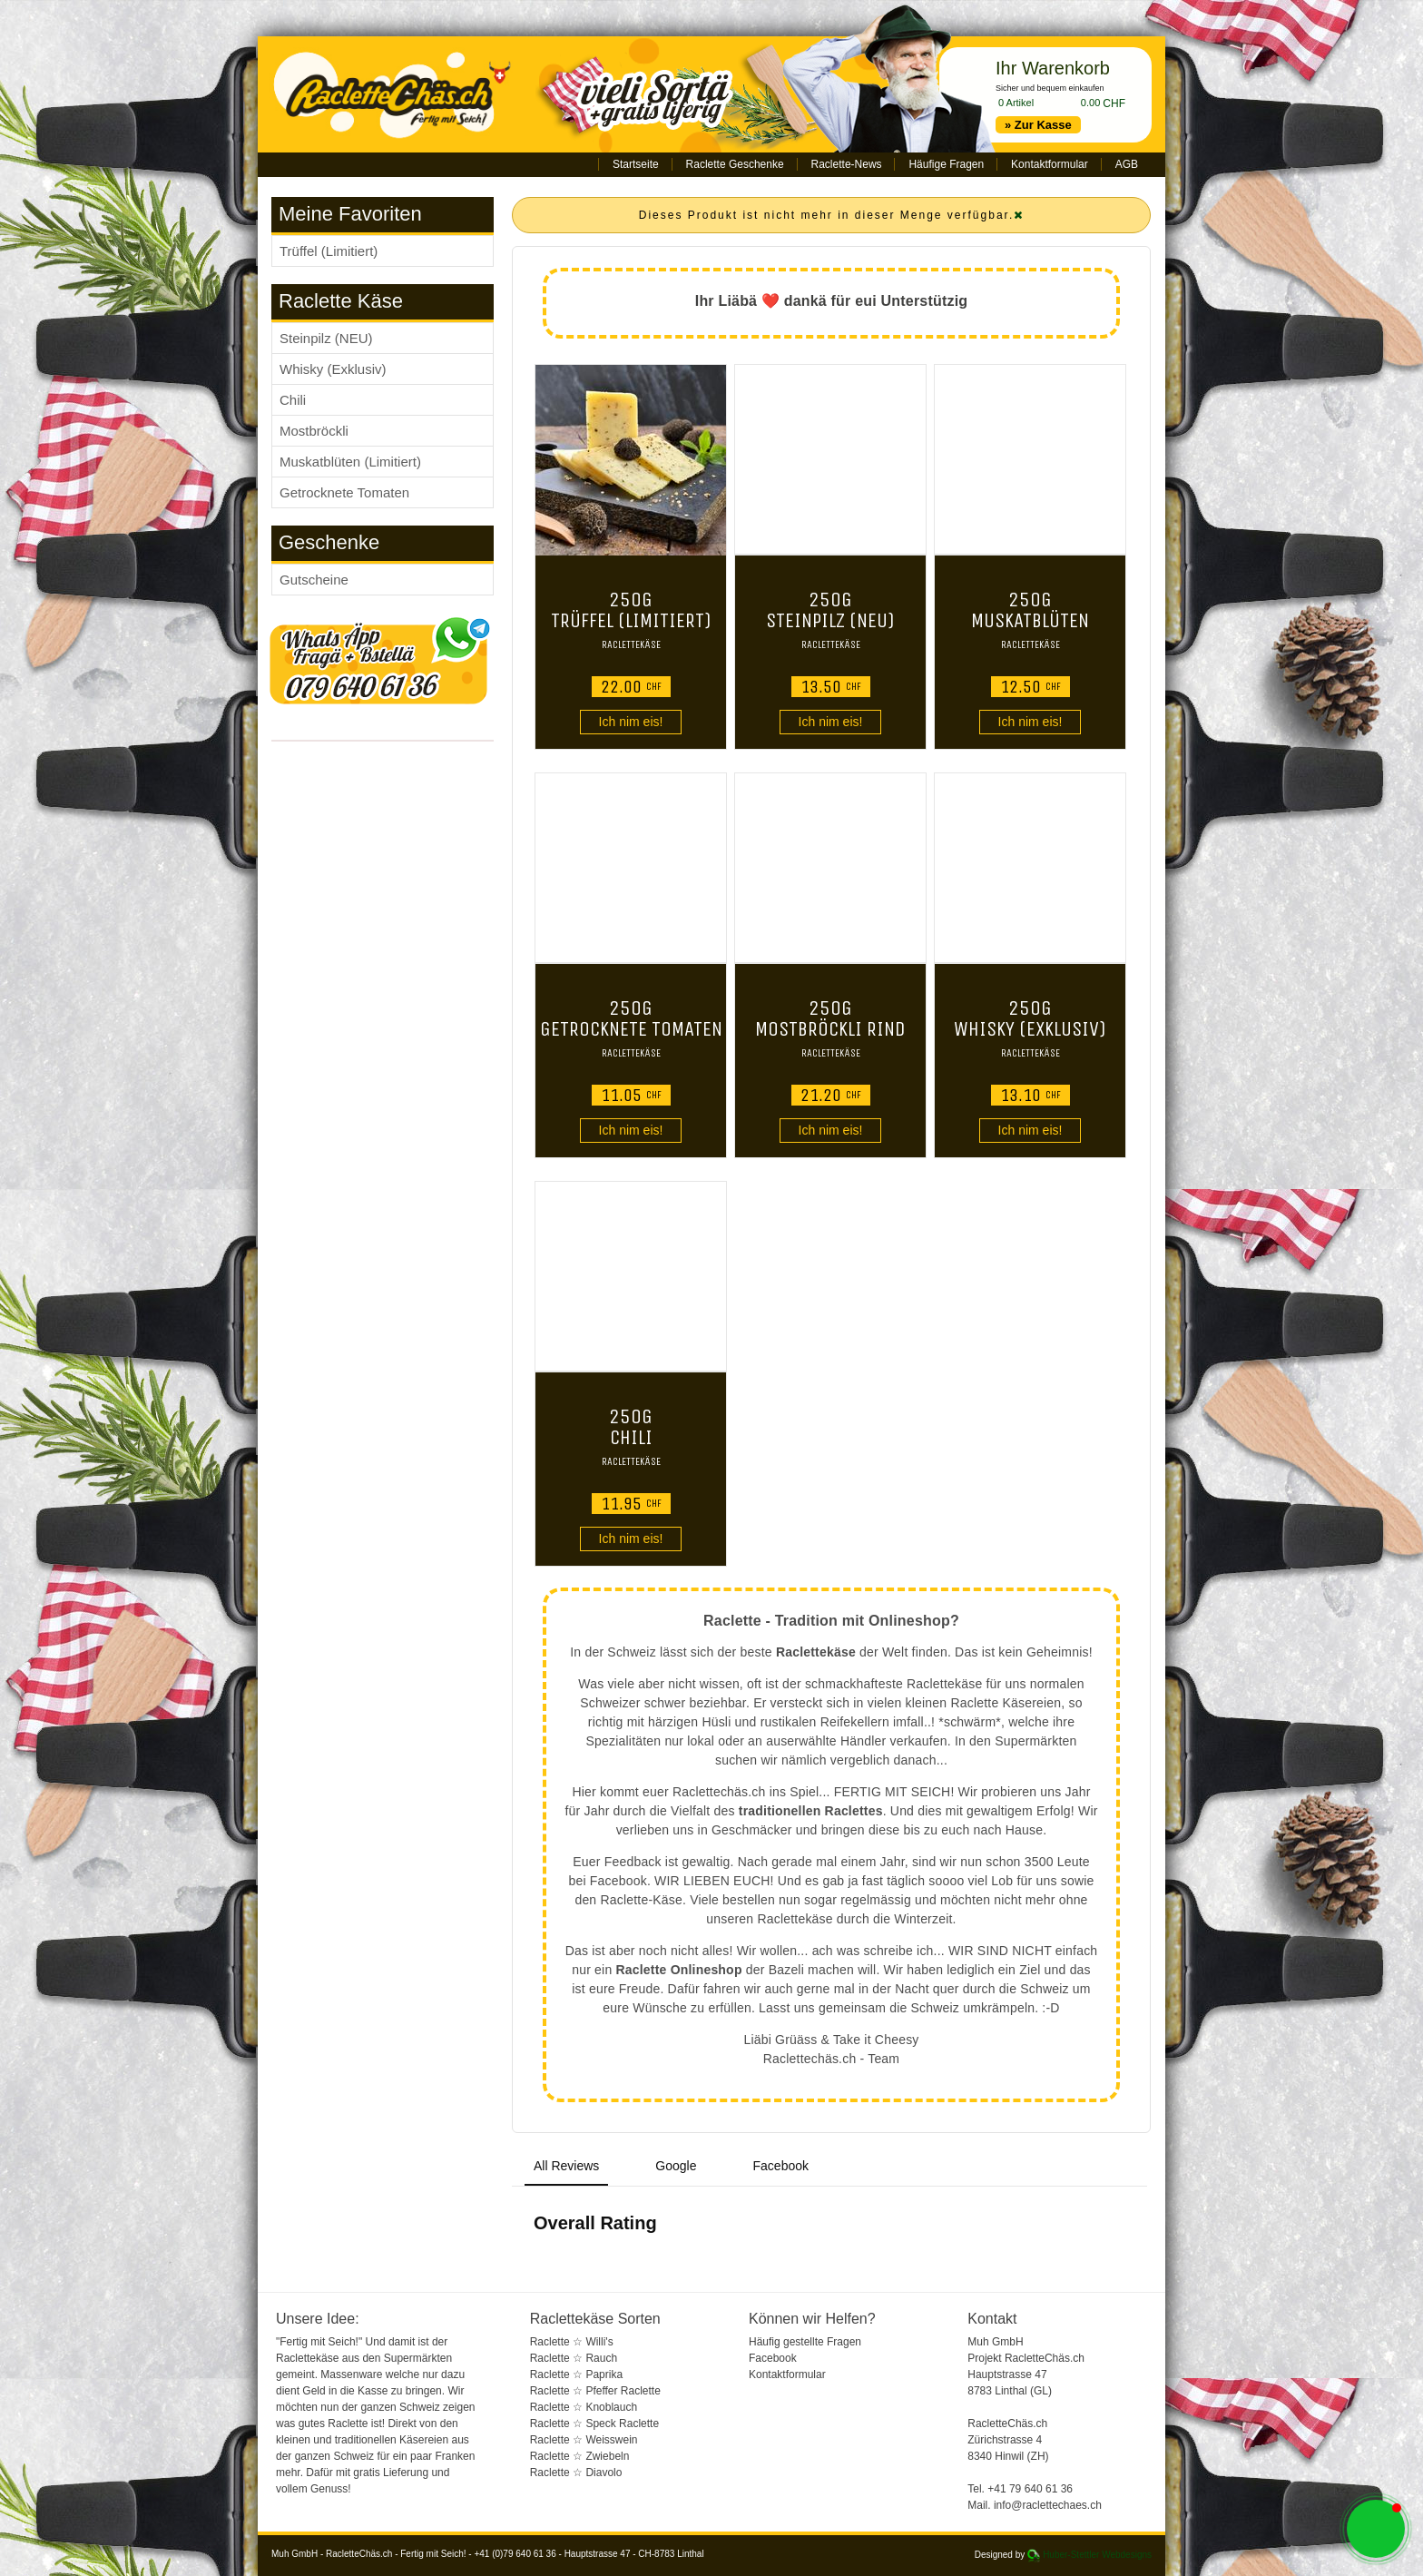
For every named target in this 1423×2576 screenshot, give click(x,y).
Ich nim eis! (631, 721)
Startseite (636, 164)
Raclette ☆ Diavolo (576, 2472)
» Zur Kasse (1038, 125)
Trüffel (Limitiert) (329, 251)
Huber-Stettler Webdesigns (1097, 2555)
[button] (1376, 2529)
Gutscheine (314, 579)
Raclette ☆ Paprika (576, 2374)
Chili (293, 400)
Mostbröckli (314, 430)
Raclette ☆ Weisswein (584, 2439)
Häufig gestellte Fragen (805, 2341)
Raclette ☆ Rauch (573, 2358)
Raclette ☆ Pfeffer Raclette (595, 2390)
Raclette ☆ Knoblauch (583, 2407)
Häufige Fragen (946, 164)
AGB (1126, 164)
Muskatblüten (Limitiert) (350, 461)
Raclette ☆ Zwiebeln (580, 2456)
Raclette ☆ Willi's (571, 2341)
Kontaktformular (1049, 164)
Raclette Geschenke (735, 164)
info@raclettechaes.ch (1048, 2505)
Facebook (773, 2358)
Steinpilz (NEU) (326, 338)
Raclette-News (846, 164)
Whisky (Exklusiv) (333, 369)
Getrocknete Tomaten (344, 492)
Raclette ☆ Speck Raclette (594, 2423)
